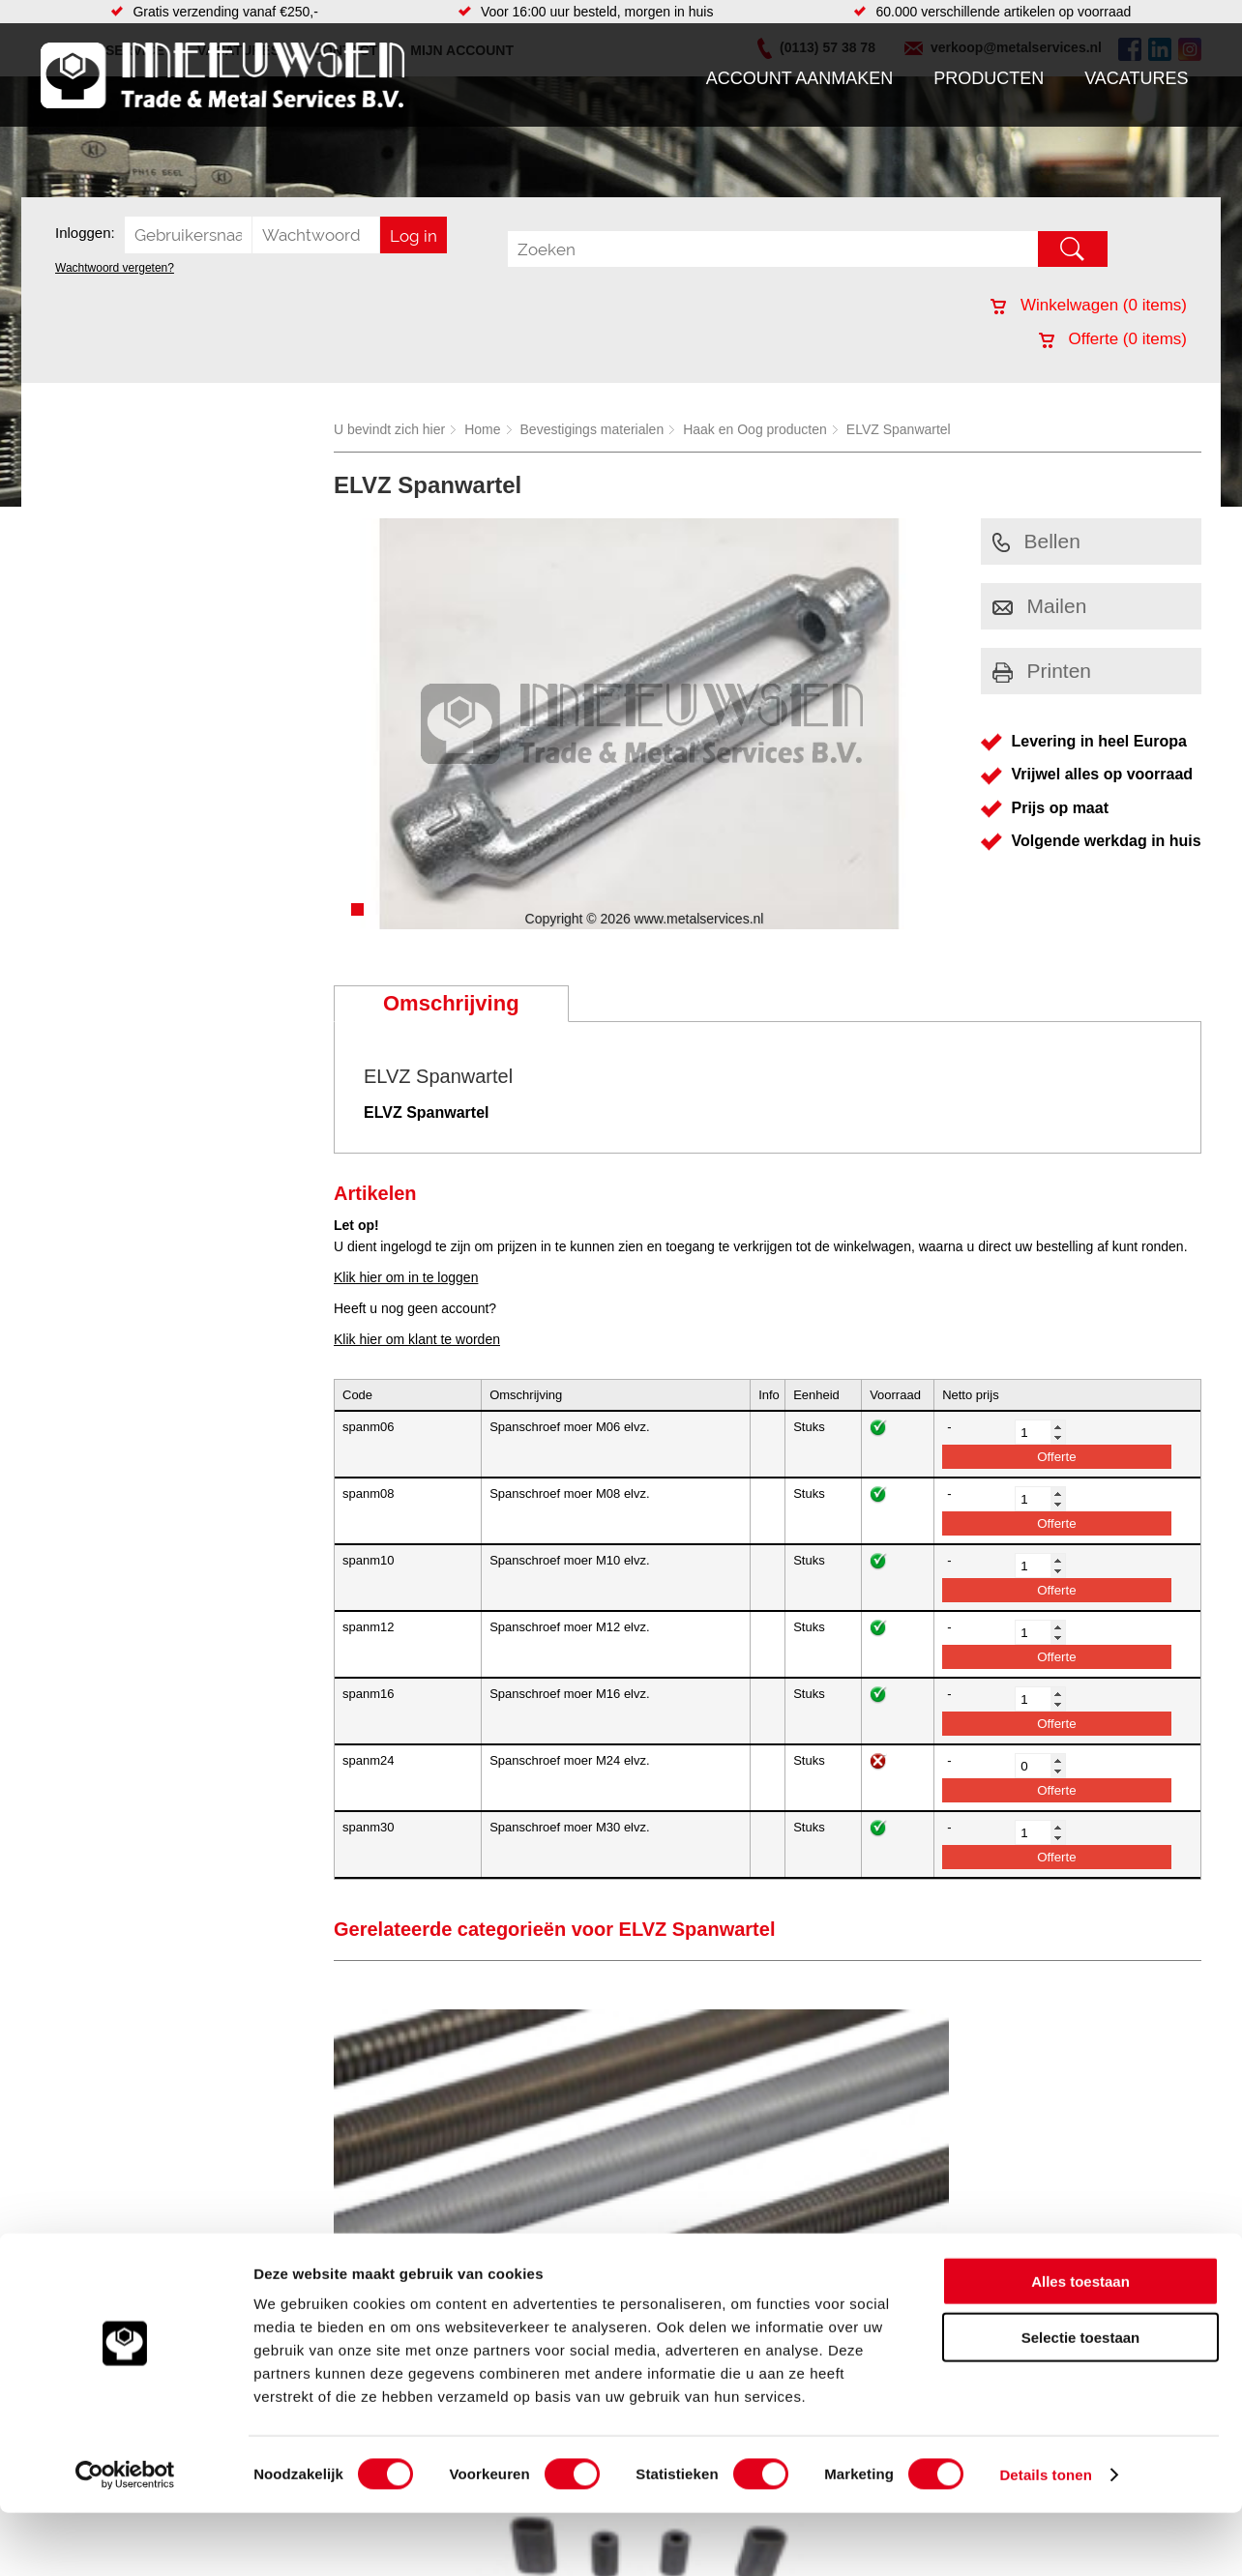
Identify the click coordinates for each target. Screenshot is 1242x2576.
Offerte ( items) (1113, 339)
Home (482, 429)
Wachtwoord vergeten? (114, 268)
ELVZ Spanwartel (898, 429)
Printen (1042, 670)
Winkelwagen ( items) (1089, 305)
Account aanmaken (800, 78)
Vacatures (1136, 78)
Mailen (1039, 606)
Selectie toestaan (1080, 2401)
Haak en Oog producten (755, 429)
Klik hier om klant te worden (417, 1339)
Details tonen (1045, 2538)
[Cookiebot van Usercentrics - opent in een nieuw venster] (125, 2538)
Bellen (1036, 541)
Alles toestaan (1080, 2344)
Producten (988, 78)
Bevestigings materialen (592, 429)
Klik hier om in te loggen (406, 1277)
